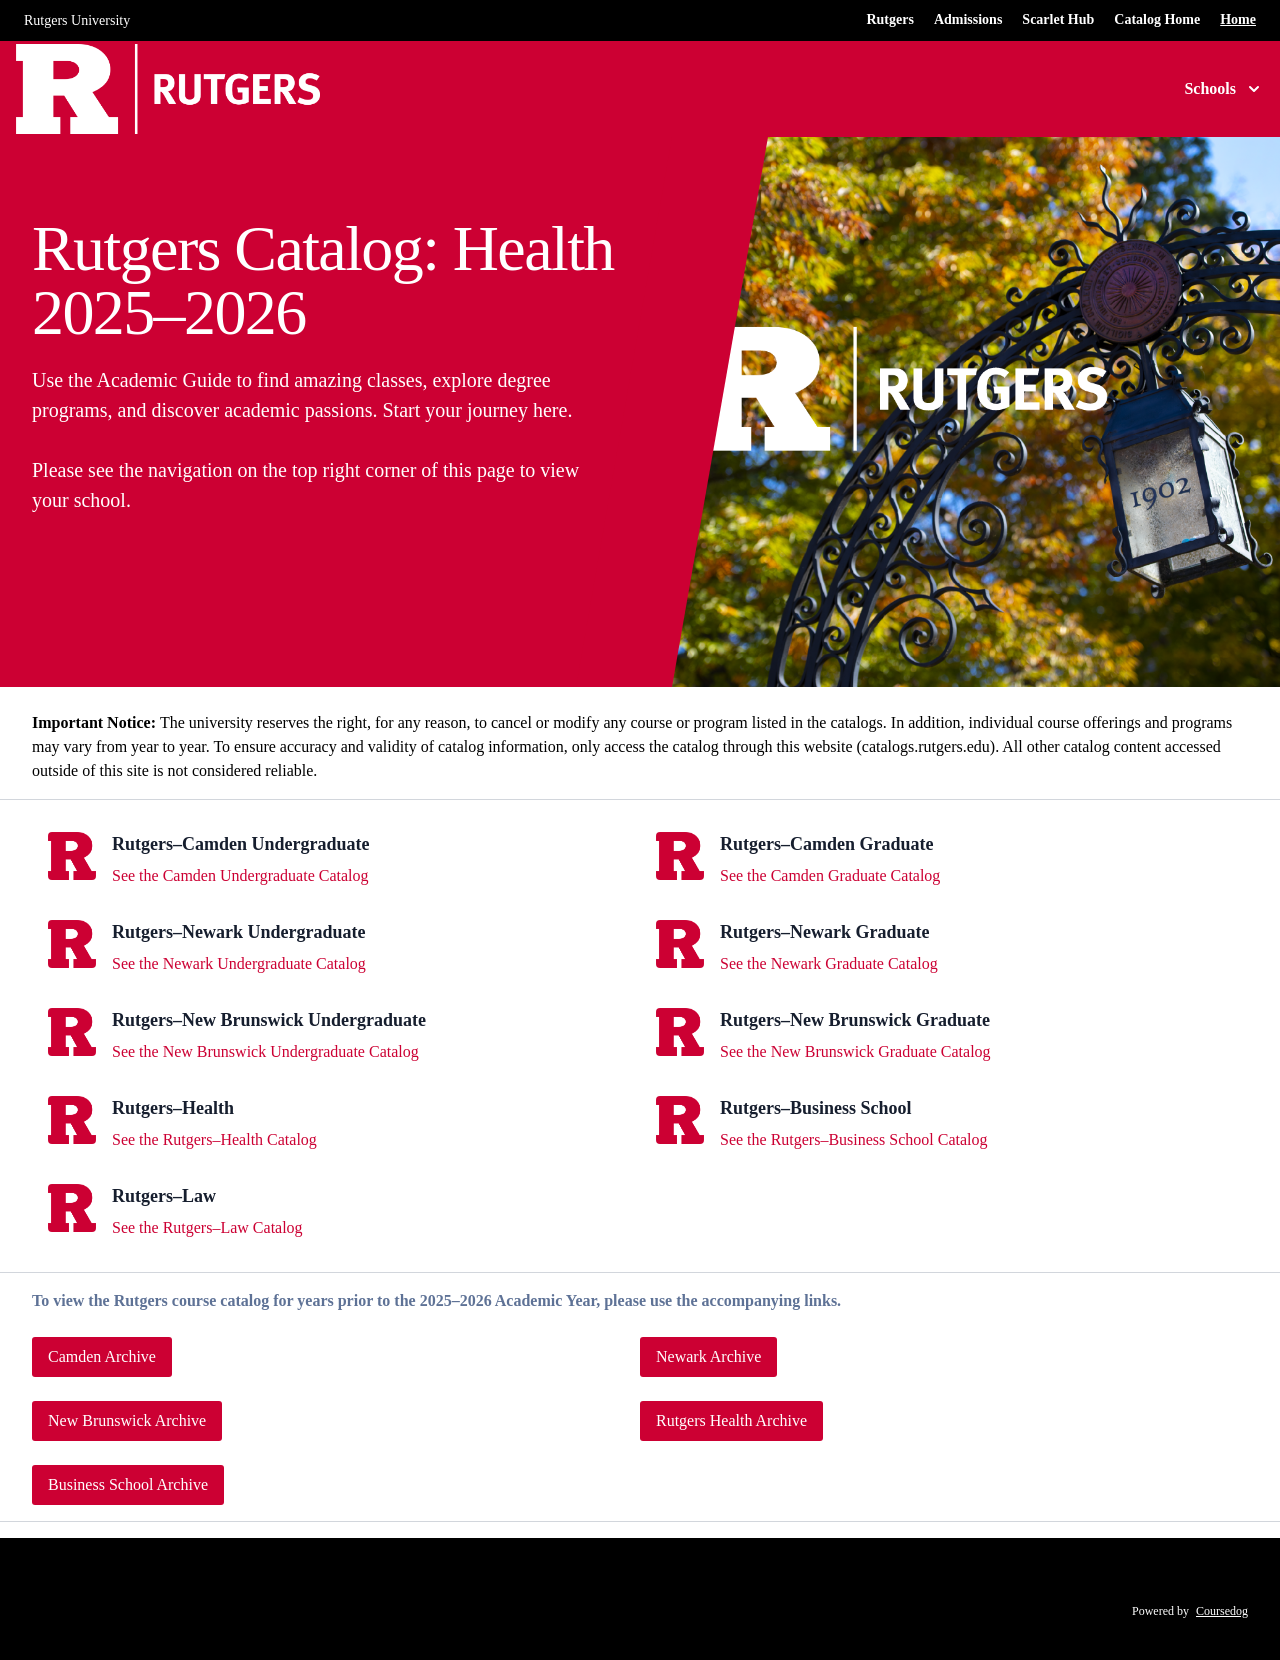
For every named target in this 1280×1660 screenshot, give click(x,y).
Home (1238, 19)
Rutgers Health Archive (731, 1420)
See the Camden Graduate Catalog (830, 875)
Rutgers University (77, 20)
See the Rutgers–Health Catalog (214, 1139)
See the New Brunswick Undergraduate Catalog (265, 1051)
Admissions (968, 19)
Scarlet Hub (1058, 19)
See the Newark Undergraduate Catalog (239, 963)
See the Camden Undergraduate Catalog (240, 875)
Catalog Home (1157, 19)
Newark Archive (708, 1356)
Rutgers (889, 19)
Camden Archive (102, 1356)
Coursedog (1222, 1611)
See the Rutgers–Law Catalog (207, 1227)
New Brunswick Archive (127, 1420)
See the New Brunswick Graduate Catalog (855, 1051)
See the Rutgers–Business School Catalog (854, 1139)
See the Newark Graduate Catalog (829, 963)
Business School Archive (128, 1484)
